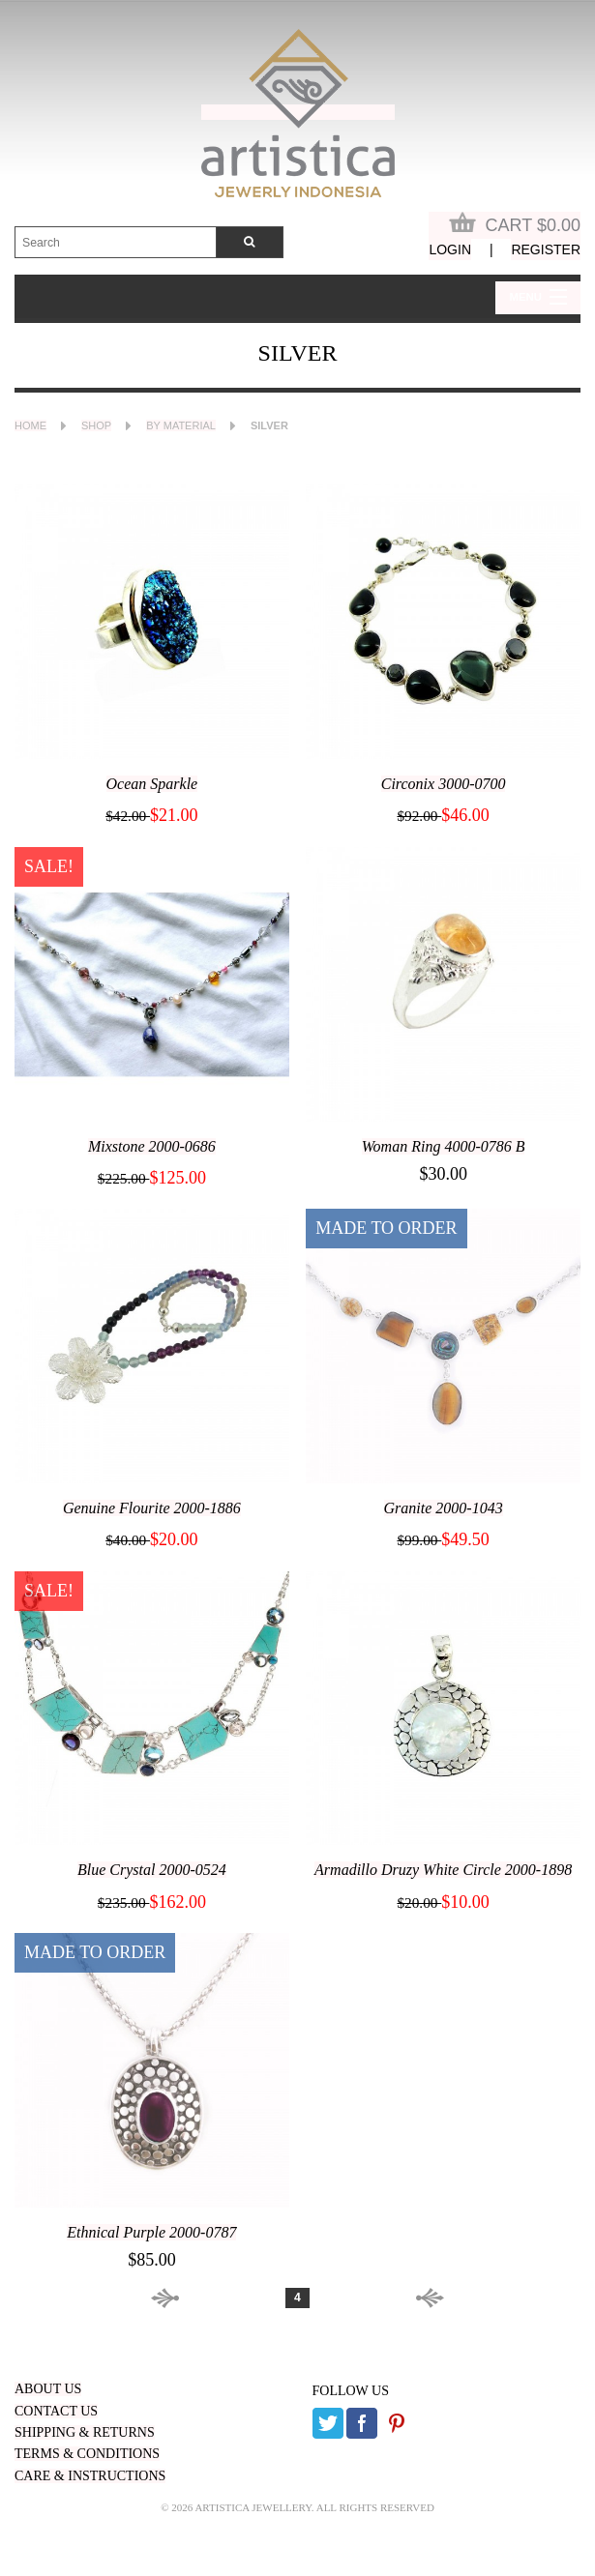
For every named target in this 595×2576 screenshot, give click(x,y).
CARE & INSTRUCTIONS (90, 2476)
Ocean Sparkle (152, 784)
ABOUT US (48, 2389)
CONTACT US (56, 2411)
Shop (96, 425)
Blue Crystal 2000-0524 (151, 1869)
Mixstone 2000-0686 (152, 1146)
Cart (514, 223)
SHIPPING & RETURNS (85, 2432)
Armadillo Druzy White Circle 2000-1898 (443, 1869)
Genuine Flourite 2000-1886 (152, 1508)
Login (450, 249)
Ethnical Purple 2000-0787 (151, 2232)
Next (389, 2297)
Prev (205, 2297)
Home (30, 425)
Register (545, 249)
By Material (181, 425)
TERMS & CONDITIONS (87, 2453)
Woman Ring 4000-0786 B (443, 1146)
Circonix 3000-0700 (443, 784)
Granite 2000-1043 (443, 1508)
